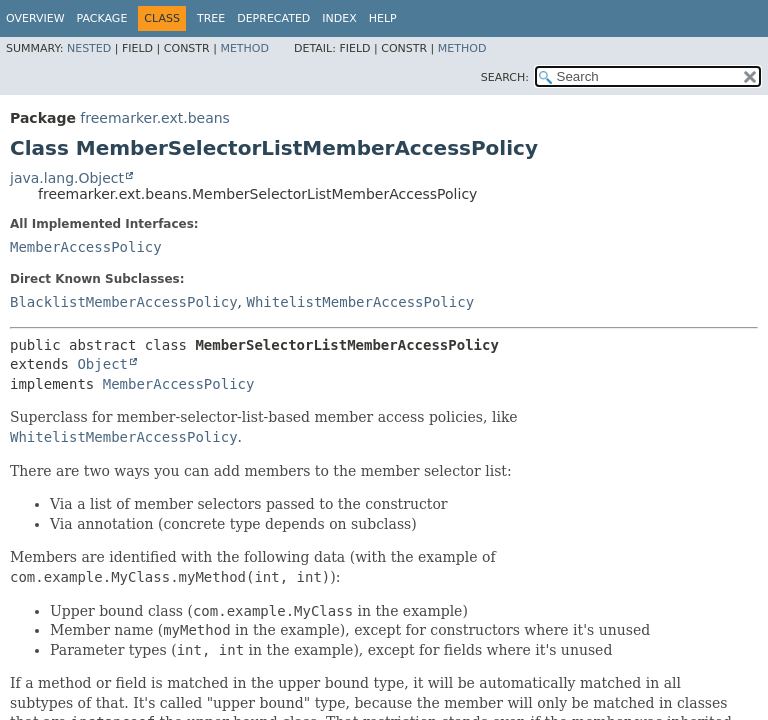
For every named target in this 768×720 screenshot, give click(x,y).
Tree (211, 18)
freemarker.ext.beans (155, 118)
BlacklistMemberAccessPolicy (124, 302)
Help (383, 18)
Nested (89, 48)
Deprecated (273, 18)
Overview (35, 18)
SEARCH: (505, 77)
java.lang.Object (67, 178)
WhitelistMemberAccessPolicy (360, 302)
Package (102, 18)
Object (102, 364)
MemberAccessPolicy (86, 247)
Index (339, 18)
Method (244, 48)
